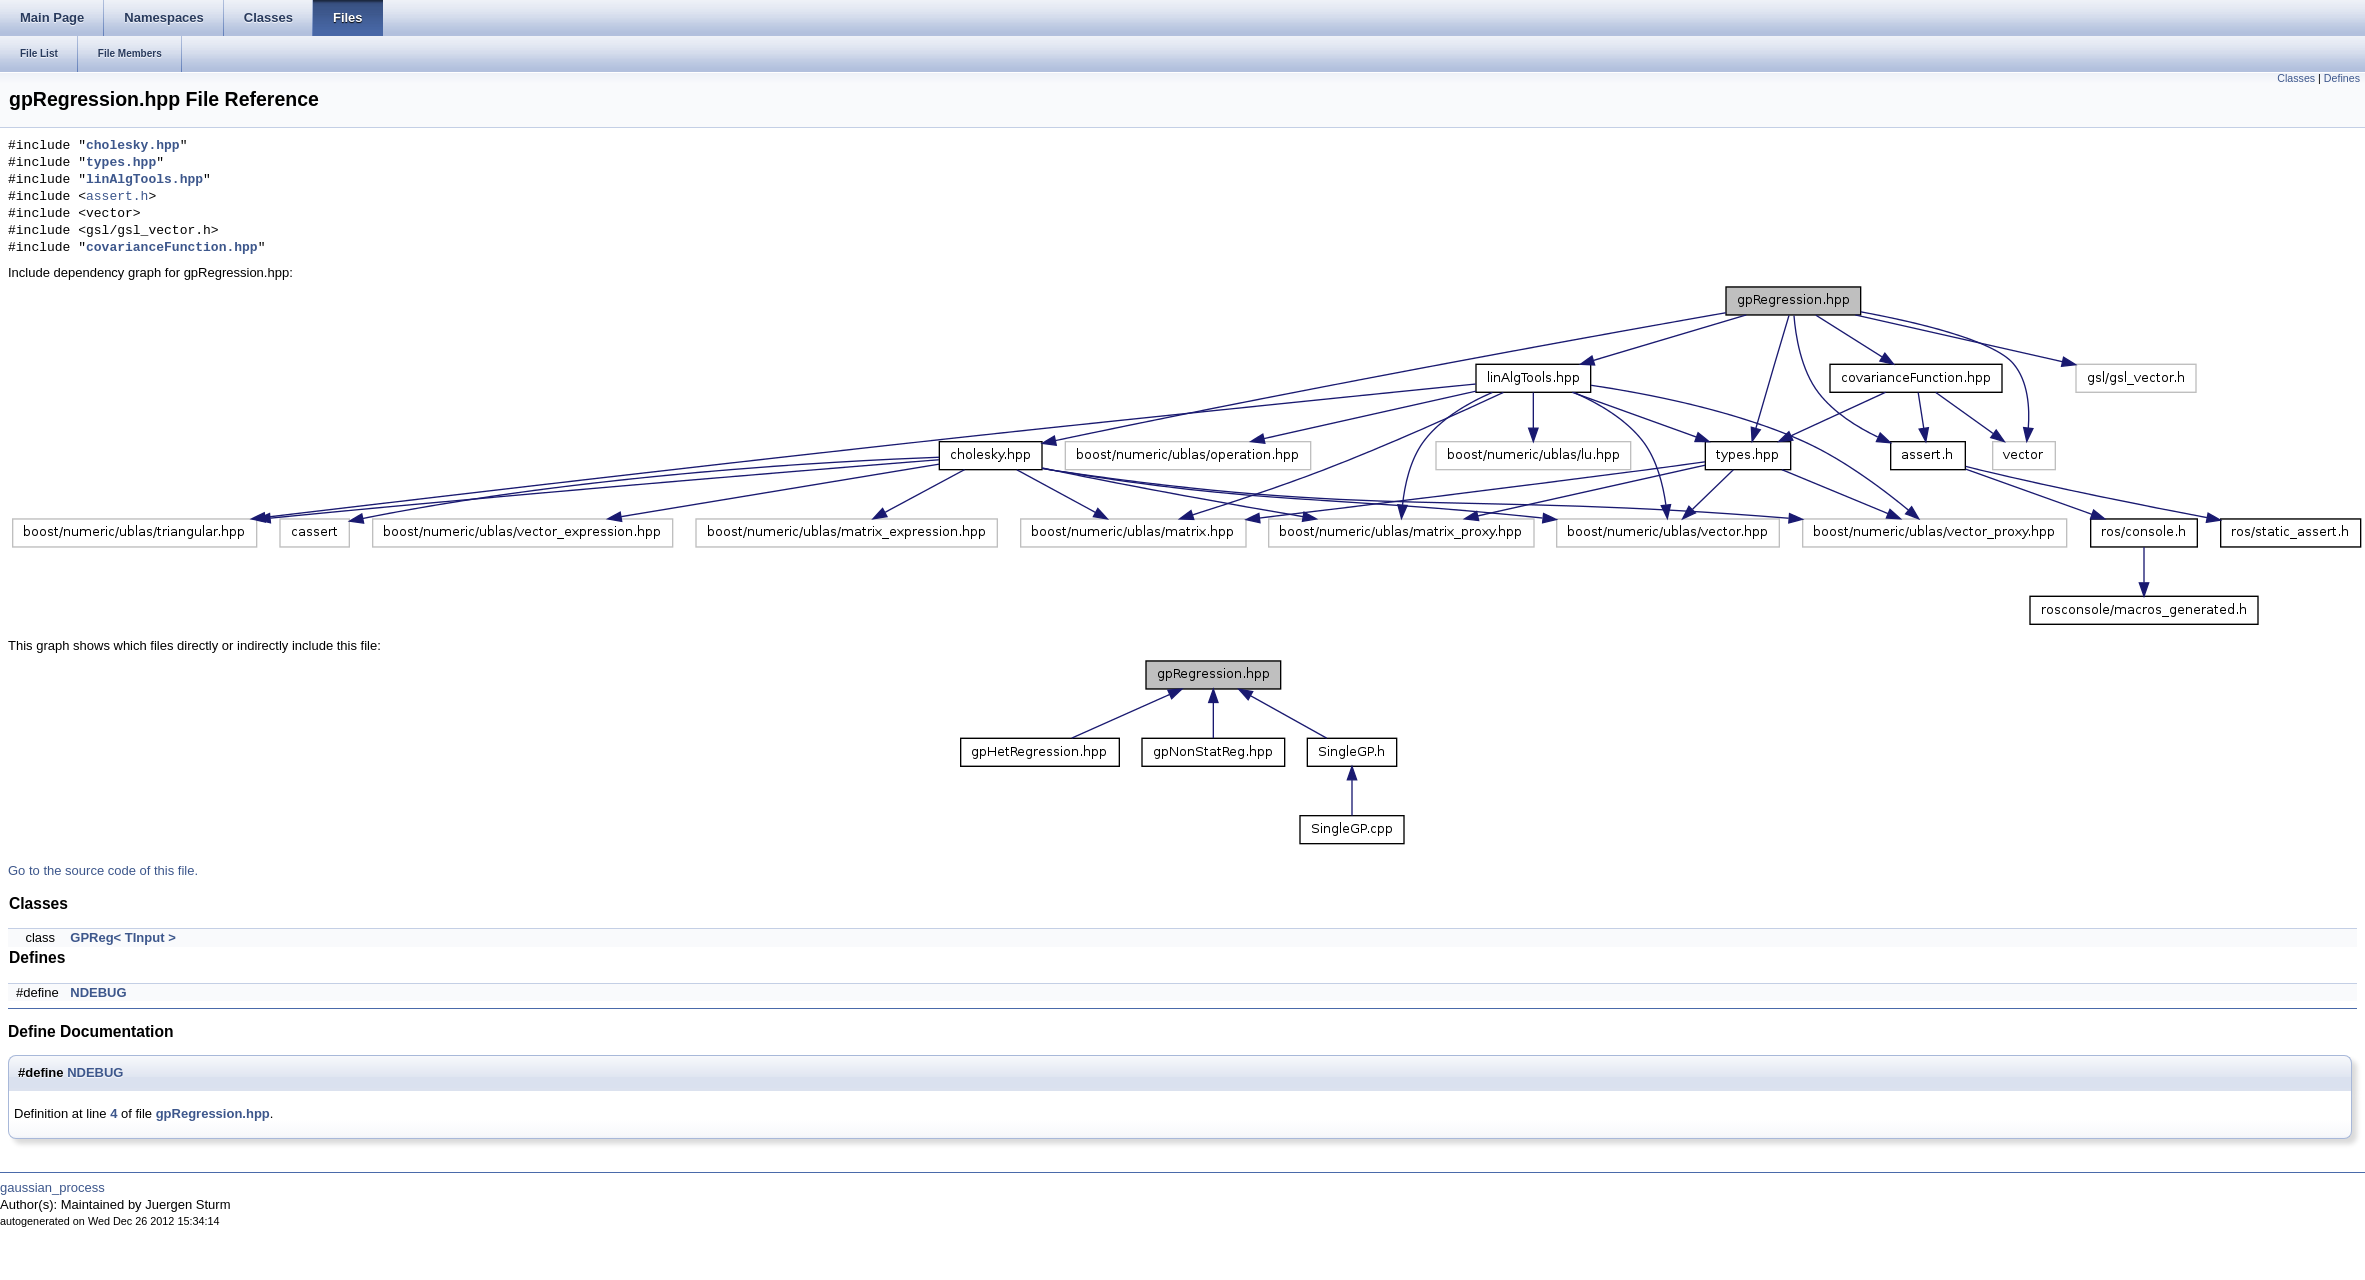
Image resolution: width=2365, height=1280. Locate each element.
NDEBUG (98, 992)
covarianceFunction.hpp (172, 248)
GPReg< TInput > (122, 937)
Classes (2296, 78)
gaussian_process (52, 1187)
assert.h (117, 197)
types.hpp (121, 163)
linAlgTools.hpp (144, 180)
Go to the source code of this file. (103, 870)
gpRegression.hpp (213, 1113)
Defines (2342, 78)
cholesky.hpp (133, 146)
